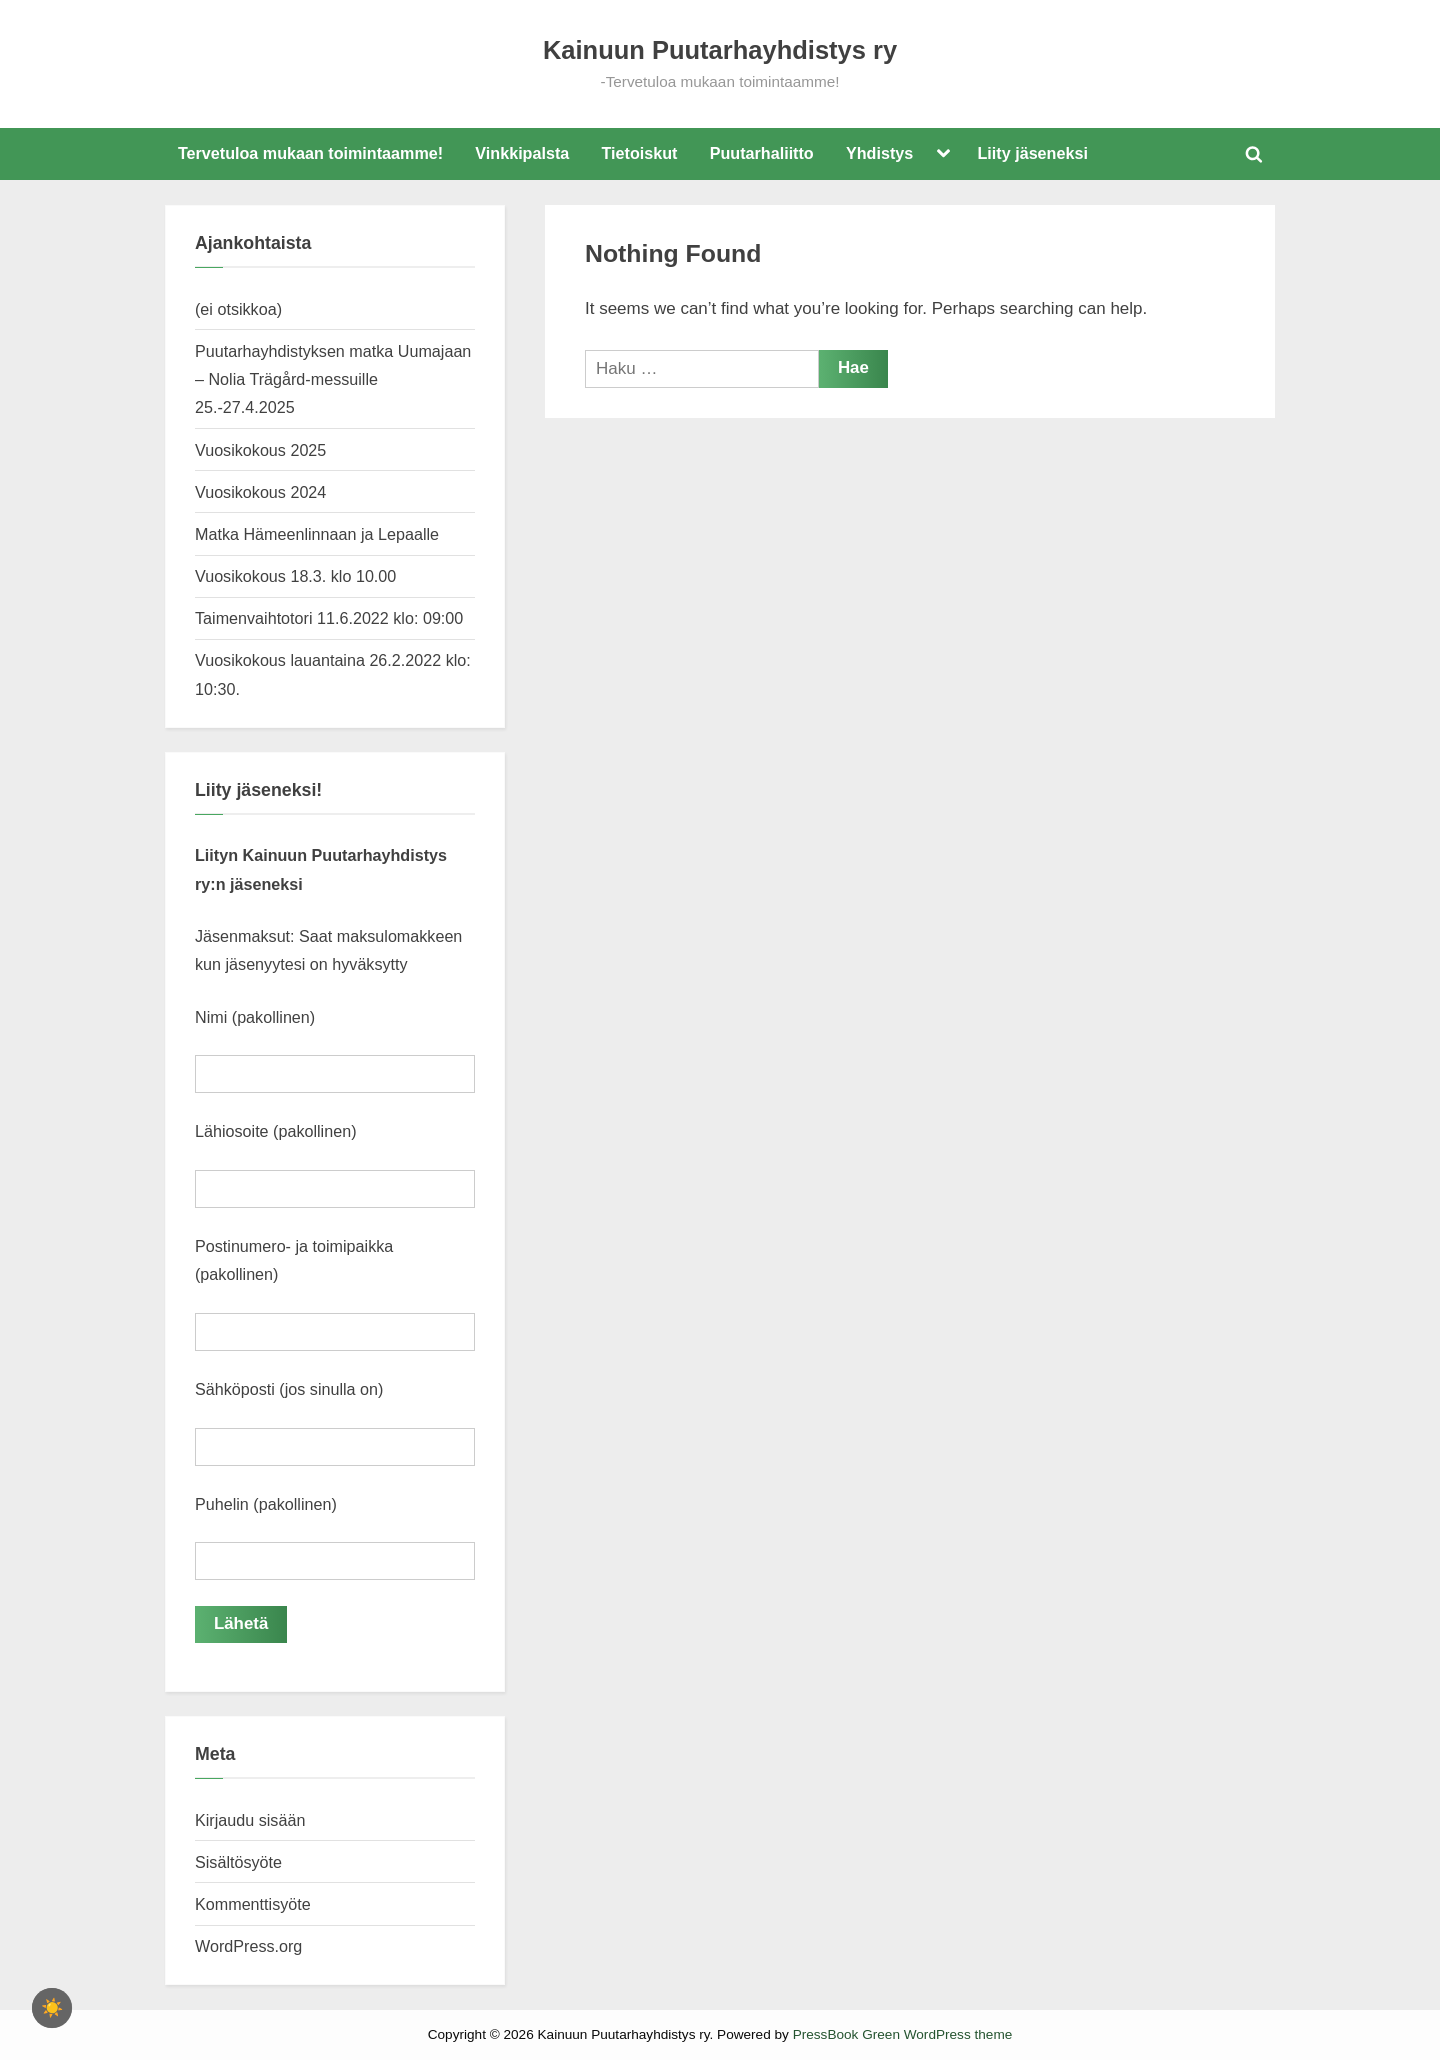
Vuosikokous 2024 (260, 492)
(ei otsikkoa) (238, 309)
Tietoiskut (640, 153)
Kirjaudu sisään (250, 1819)
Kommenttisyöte (253, 1903)
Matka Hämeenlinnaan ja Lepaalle (317, 534)
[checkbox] (52, 2008)
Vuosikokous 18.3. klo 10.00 (295, 576)
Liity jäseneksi (1033, 153)
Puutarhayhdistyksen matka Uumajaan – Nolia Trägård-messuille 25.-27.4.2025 (333, 379)
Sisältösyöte (238, 1861)
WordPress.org (248, 1945)
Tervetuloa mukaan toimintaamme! (310, 153)
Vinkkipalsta (522, 153)
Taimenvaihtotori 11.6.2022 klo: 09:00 (329, 618)
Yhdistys (879, 153)
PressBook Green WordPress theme (903, 2034)
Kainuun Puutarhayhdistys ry (720, 50)
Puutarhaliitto (762, 153)
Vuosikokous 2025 (260, 450)
